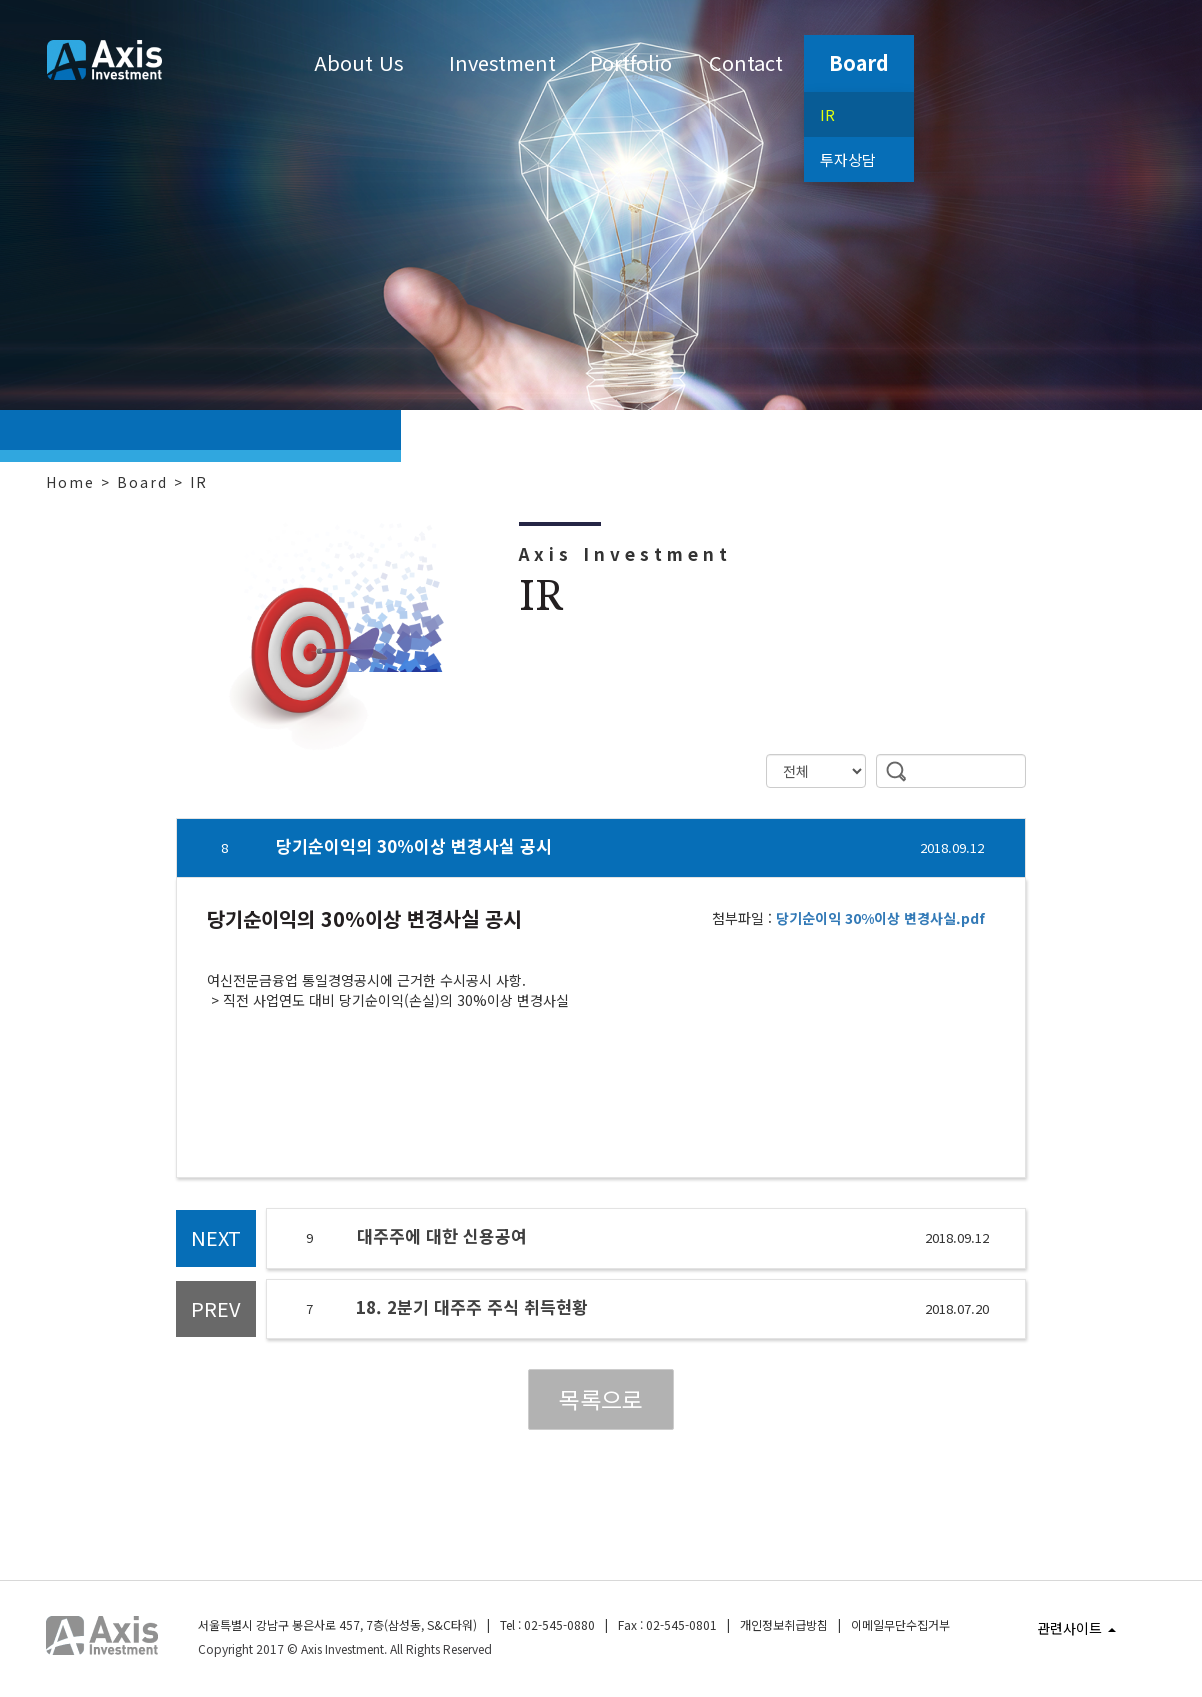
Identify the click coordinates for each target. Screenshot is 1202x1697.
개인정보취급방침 (784, 1624)
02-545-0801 (681, 1624)
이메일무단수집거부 (900, 1624)
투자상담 (848, 159)
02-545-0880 (559, 1624)
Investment (502, 62)
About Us (359, 62)
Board (859, 62)
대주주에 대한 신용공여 (442, 1235)
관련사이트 (1076, 1628)
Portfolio (631, 62)
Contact (746, 62)
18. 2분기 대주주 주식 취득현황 (472, 1306)
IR (827, 114)
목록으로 (601, 1399)
